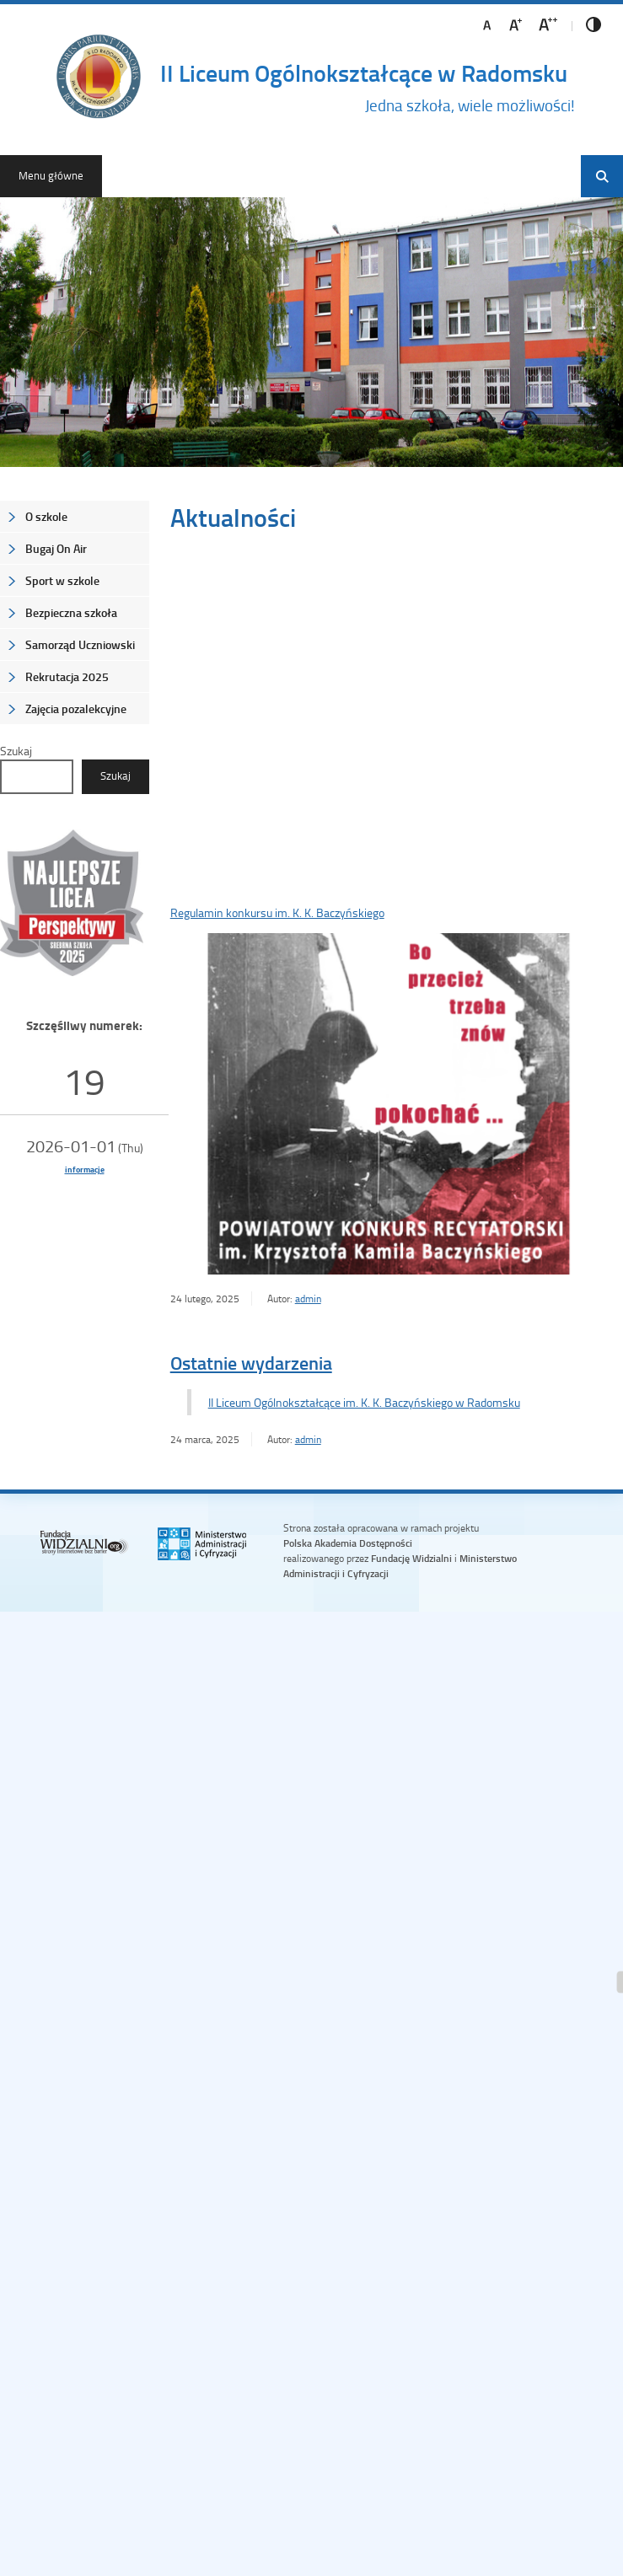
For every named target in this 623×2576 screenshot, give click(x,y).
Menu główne (51, 175)
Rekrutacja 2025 (67, 676)
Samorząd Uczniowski (80, 644)
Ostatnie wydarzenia (251, 1363)
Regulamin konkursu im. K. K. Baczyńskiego (277, 912)
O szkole (46, 516)
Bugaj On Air (56, 548)
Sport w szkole (62, 580)
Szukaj (16, 751)
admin (308, 1298)
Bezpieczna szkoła (71, 612)
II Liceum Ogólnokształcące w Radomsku (363, 72)
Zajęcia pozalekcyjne (75, 708)
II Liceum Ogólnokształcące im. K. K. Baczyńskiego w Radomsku (364, 1402)
